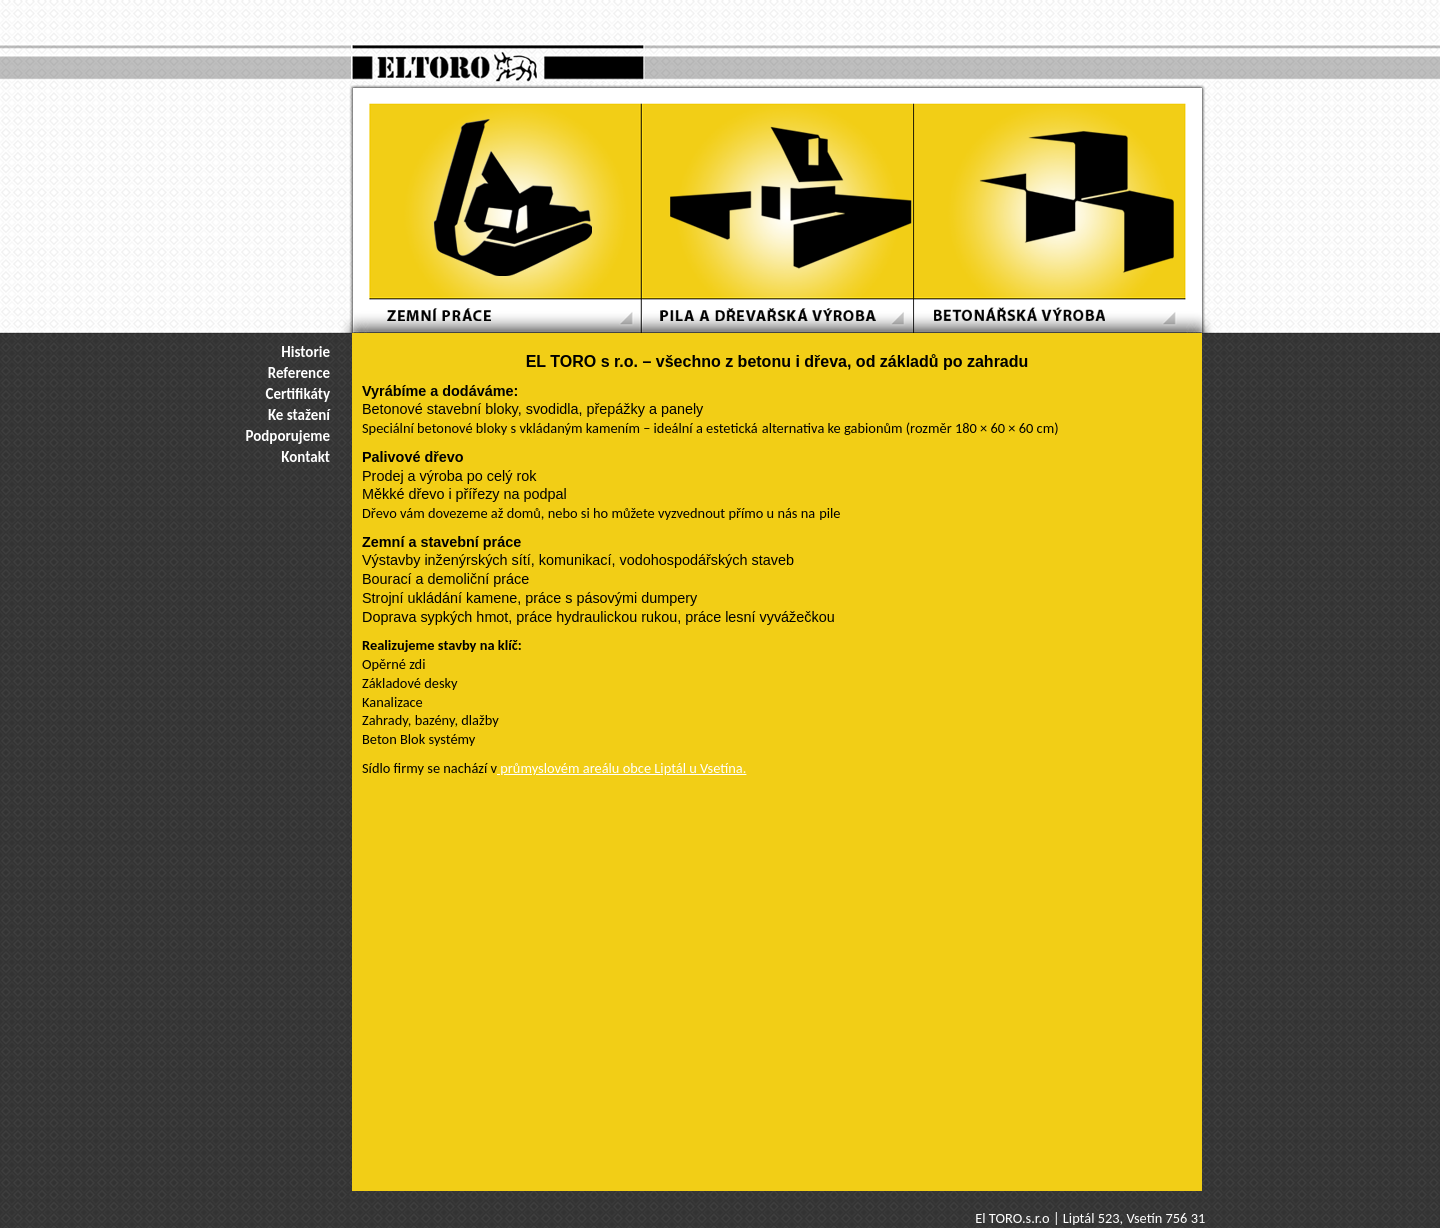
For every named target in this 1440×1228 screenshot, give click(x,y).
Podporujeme (288, 436)
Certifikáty (297, 394)
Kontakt (305, 457)
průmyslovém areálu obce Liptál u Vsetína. (621, 768)
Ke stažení (299, 415)
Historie (305, 352)
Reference (299, 373)
